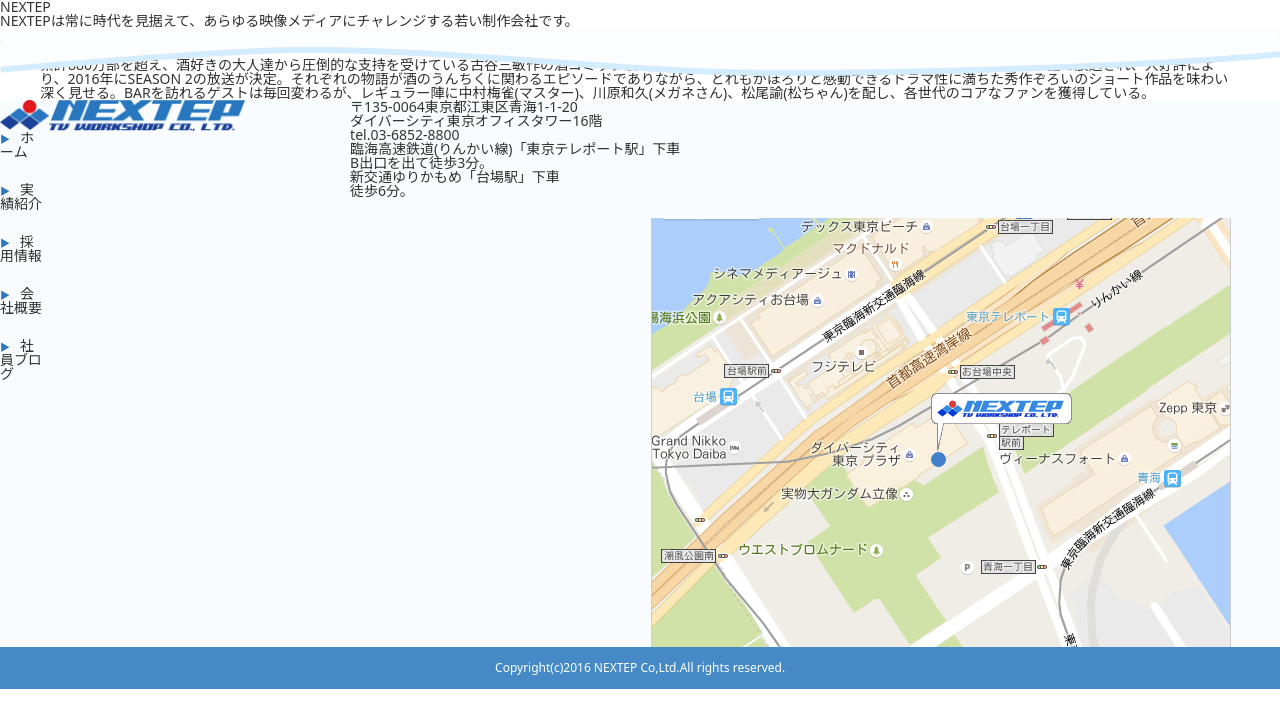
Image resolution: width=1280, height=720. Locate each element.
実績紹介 (21, 196)
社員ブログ (21, 359)
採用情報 (21, 248)
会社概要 (21, 300)
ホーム (17, 144)
